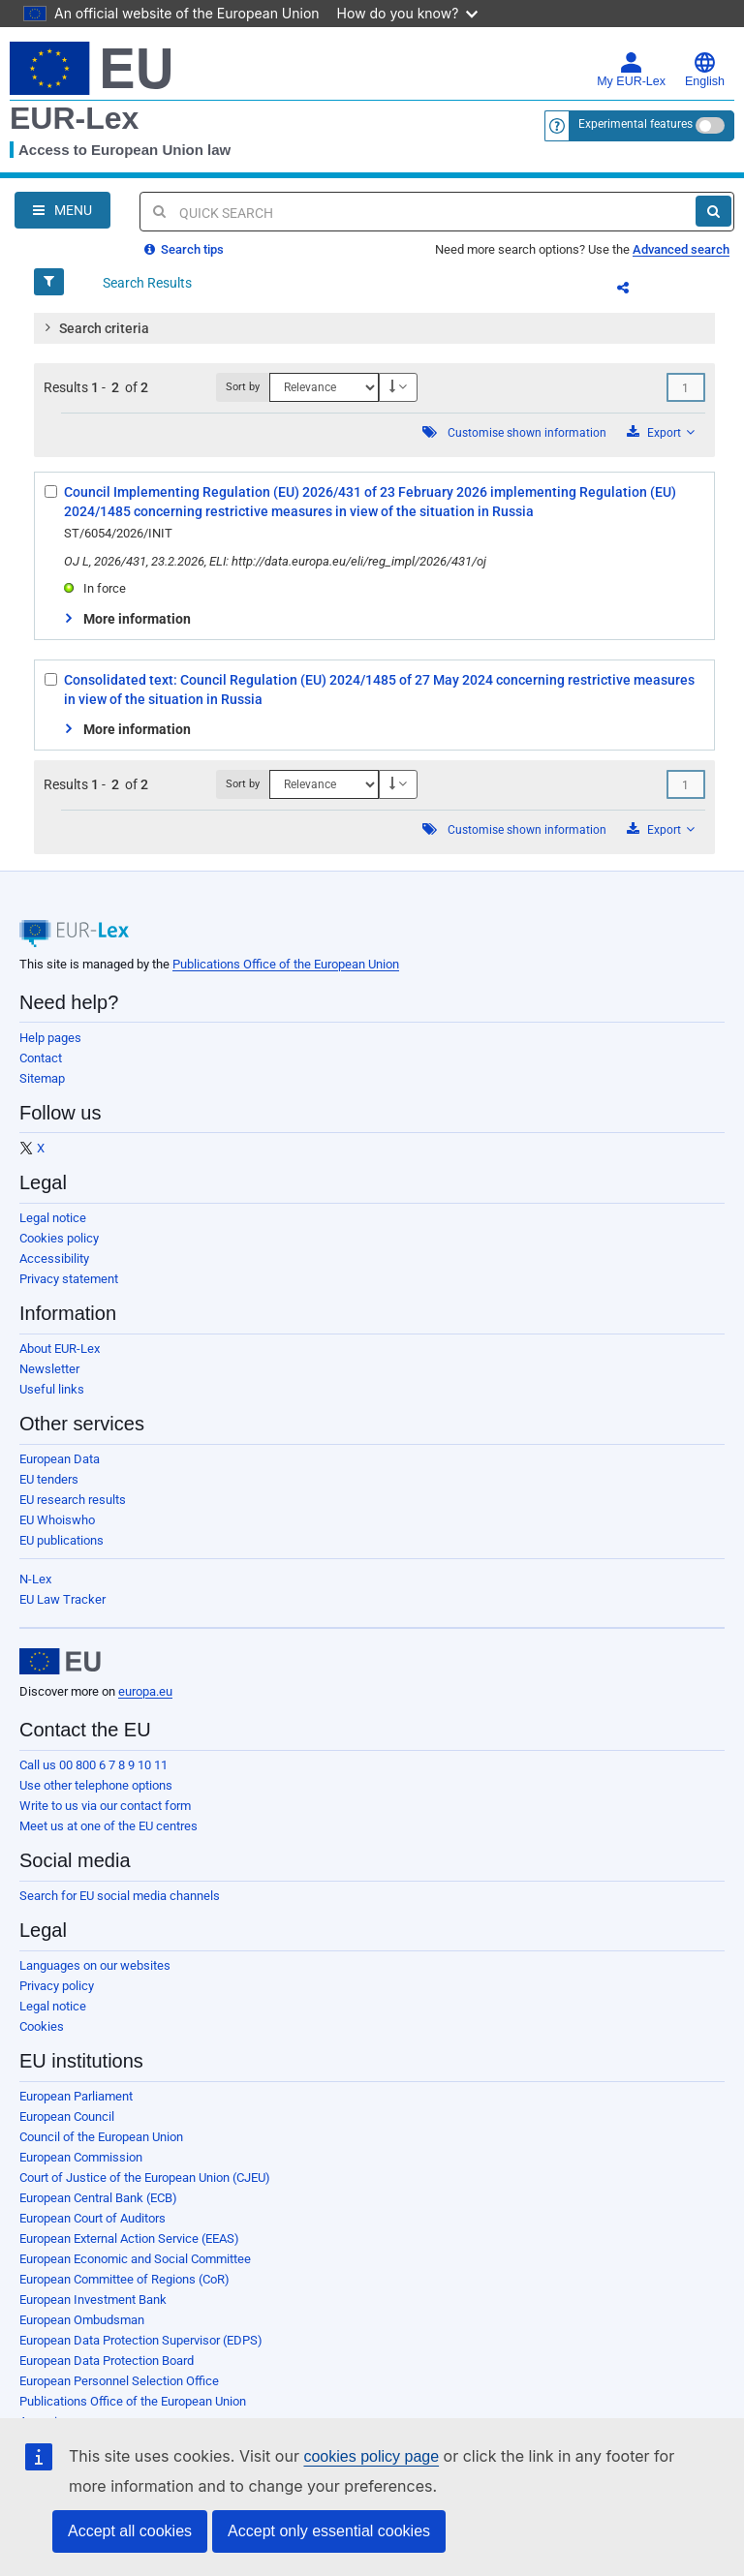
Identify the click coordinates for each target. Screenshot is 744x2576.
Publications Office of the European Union (285, 964)
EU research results (72, 1499)
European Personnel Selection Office (119, 2381)
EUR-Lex (74, 118)
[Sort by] (324, 387)
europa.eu (145, 1691)
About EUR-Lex (59, 1348)
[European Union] (60, 1661)
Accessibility (54, 1258)
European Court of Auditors (92, 2218)
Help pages (50, 1037)
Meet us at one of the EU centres (108, 1826)
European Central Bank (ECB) (98, 2198)
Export (661, 432)
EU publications (61, 1540)
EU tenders (48, 1479)
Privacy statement (68, 1279)
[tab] (374, 328)
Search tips (184, 249)
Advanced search (681, 249)
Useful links (51, 1389)
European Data (59, 1459)
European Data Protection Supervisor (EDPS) (141, 2340)
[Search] (713, 211)
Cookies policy (59, 1238)
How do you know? (408, 13)
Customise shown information (527, 433)
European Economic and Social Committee (135, 2259)
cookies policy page (371, 2456)
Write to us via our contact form (105, 1805)
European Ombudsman (81, 2320)
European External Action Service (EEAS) (129, 2238)
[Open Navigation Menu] (62, 210)
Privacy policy (56, 1985)
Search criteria (95, 327)
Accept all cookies (130, 2531)
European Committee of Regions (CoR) (124, 2279)
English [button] (705, 69)
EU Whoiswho (57, 1520)
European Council (66, 2116)
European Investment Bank (93, 2299)
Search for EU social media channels (119, 1895)
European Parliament (76, 2096)
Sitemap (42, 1078)
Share (634, 290)
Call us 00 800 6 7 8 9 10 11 (93, 1765)
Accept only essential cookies (329, 2531)
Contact (40, 1058)
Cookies (41, 2026)
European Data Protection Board (106, 2360)
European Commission (80, 2157)
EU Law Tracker (62, 1599)
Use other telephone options (95, 1785)
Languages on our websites (94, 1965)
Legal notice (52, 1218)
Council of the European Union (101, 2137)
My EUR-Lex (631, 69)
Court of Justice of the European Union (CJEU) (144, 2177)
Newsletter (49, 1369)
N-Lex (35, 1579)
